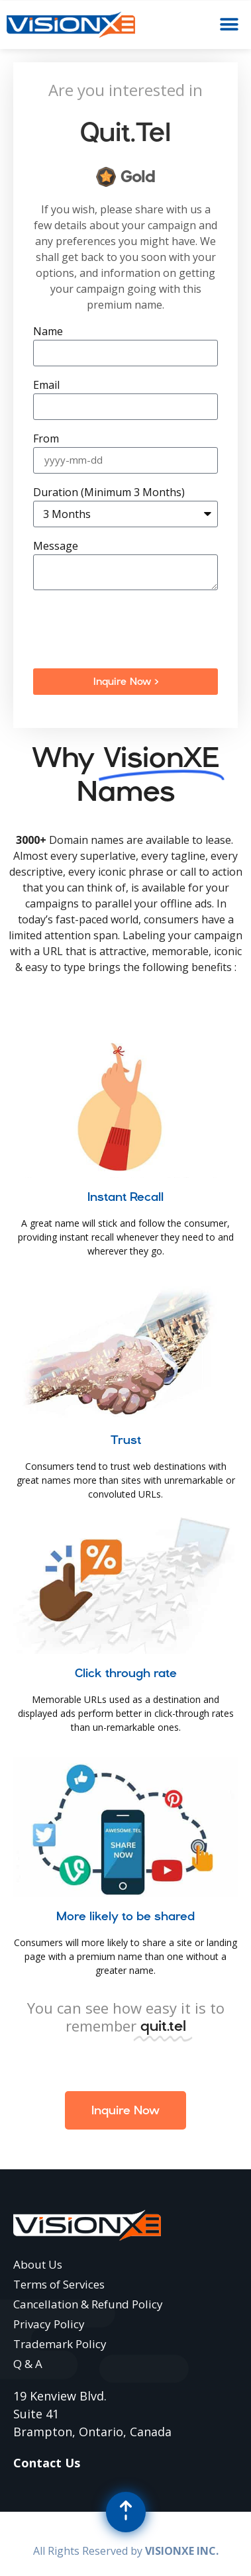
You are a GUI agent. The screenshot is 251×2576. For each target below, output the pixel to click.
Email (46, 386)
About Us (37, 2264)
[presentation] (133, 629)
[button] (229, 25)
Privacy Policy (49, 2324)
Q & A (27, 2363)
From (46, 439)
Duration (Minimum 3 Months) (109, 493)
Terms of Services (59, 2284)
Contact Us (46, 2463)
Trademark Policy (60, 2343)
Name (48, 332)
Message (55, 547)
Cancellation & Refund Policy (88, 2304)
